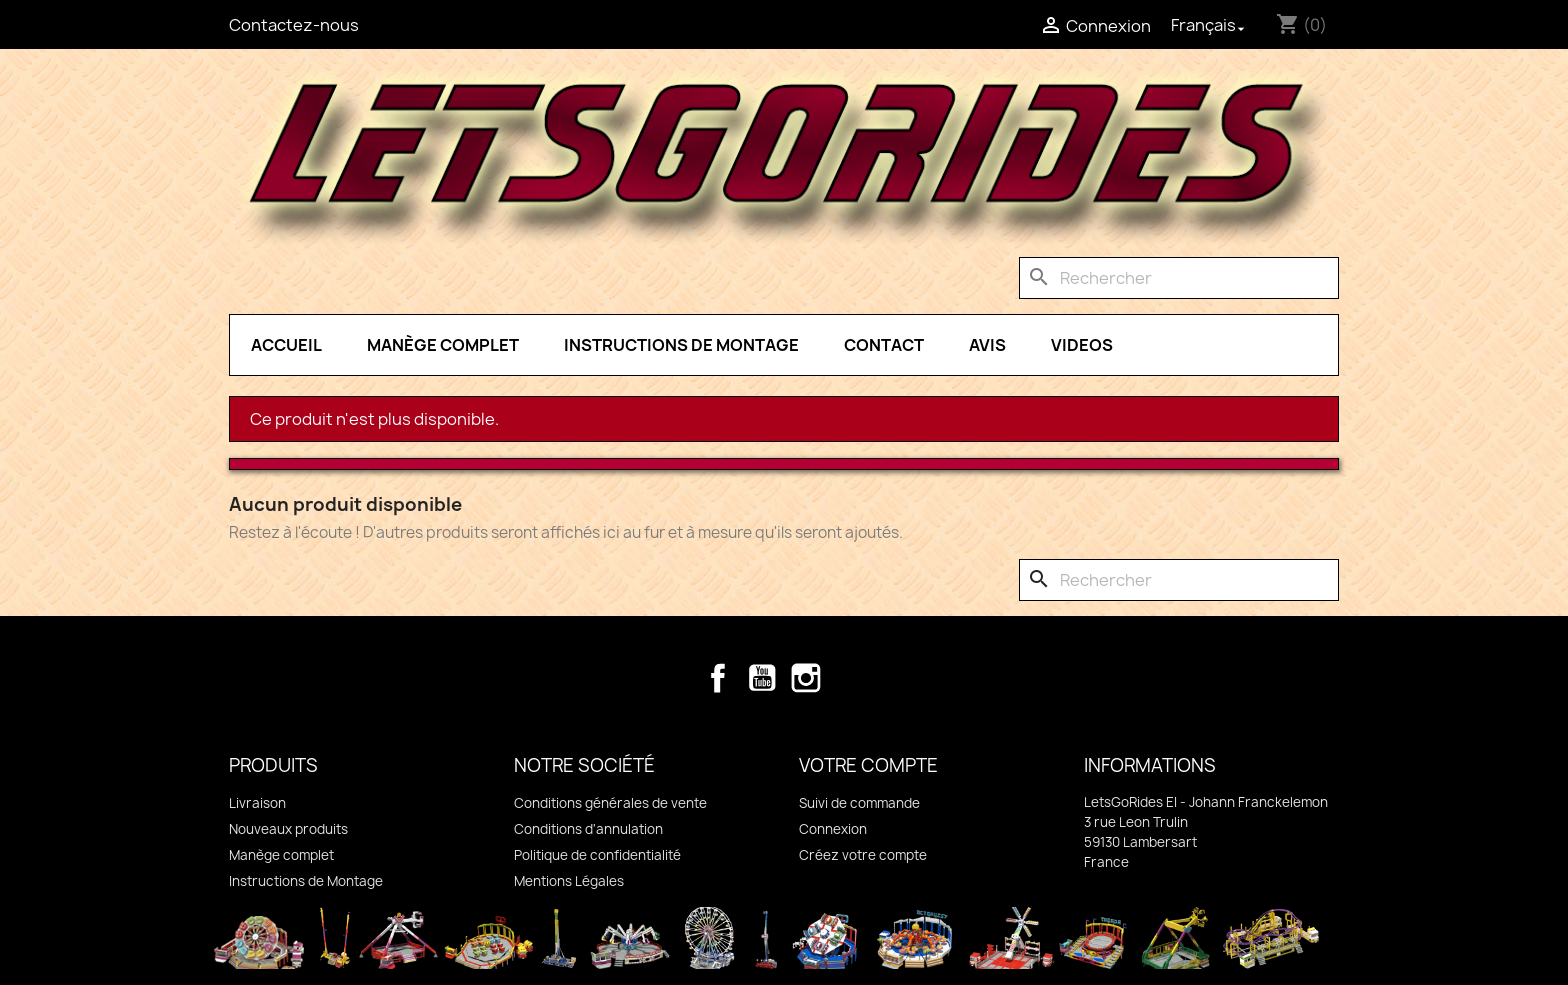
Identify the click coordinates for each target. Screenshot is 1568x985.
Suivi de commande (859, 803)
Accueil (286, 345)
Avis (987, 345)
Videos (1082, 345)
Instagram (806, 678)
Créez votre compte (863, 855)
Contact (884, 345)
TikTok (850, 678)
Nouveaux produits (288, 829)
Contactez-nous (294, 25)
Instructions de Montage (681, 345)
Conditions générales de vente (610, 803)
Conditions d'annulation (588, 829)
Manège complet (443, 345)
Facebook (718, 678)
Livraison (257, 803)
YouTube (762, 678)
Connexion (833, 829)
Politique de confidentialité (597, 855)
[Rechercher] (1179, 278)
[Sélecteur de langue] (1210, 25)
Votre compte (868, 765)
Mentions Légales (569, 881)
